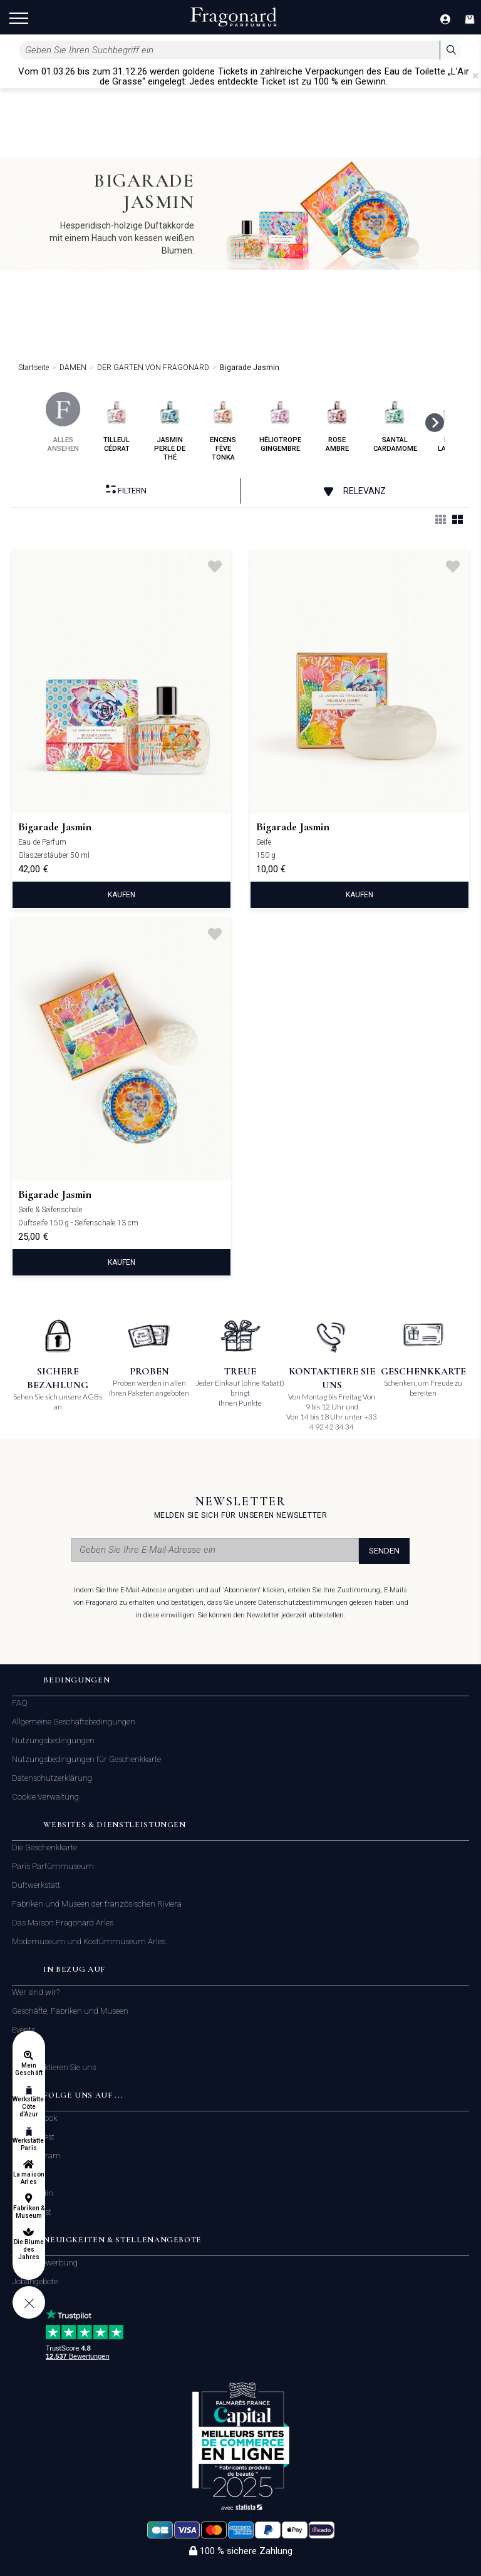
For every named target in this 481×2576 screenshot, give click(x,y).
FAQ (20, 1703)
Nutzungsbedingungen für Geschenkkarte (86, 1759)
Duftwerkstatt (36, 1885)
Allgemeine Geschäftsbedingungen (73, 1721)
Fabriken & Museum (28, 2212)
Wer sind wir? (35, 1992)
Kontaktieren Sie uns (58, 2067)
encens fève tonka (223, 426)
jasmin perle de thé (170, 426)
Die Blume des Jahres (29, 2249)
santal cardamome (395, 422)
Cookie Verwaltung (45, 1796)
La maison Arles (28, 2178)
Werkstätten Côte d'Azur (29, 2107)
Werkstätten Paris (29, 2144)
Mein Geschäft (28, 2069)
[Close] (475, 76)
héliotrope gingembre (280, 422)
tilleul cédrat (117, 422)
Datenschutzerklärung (52, 1778)
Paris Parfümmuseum (53, 1866)
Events (23, 2029)
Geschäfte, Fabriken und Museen (70, 2011)
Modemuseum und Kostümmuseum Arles (88, 1941)
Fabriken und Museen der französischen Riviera (97, 1904)
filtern (126, 490)
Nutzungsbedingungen (53, 1740)
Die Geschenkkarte (44, 1847)
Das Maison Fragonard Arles (62, 1922)
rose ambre (337, 422)
